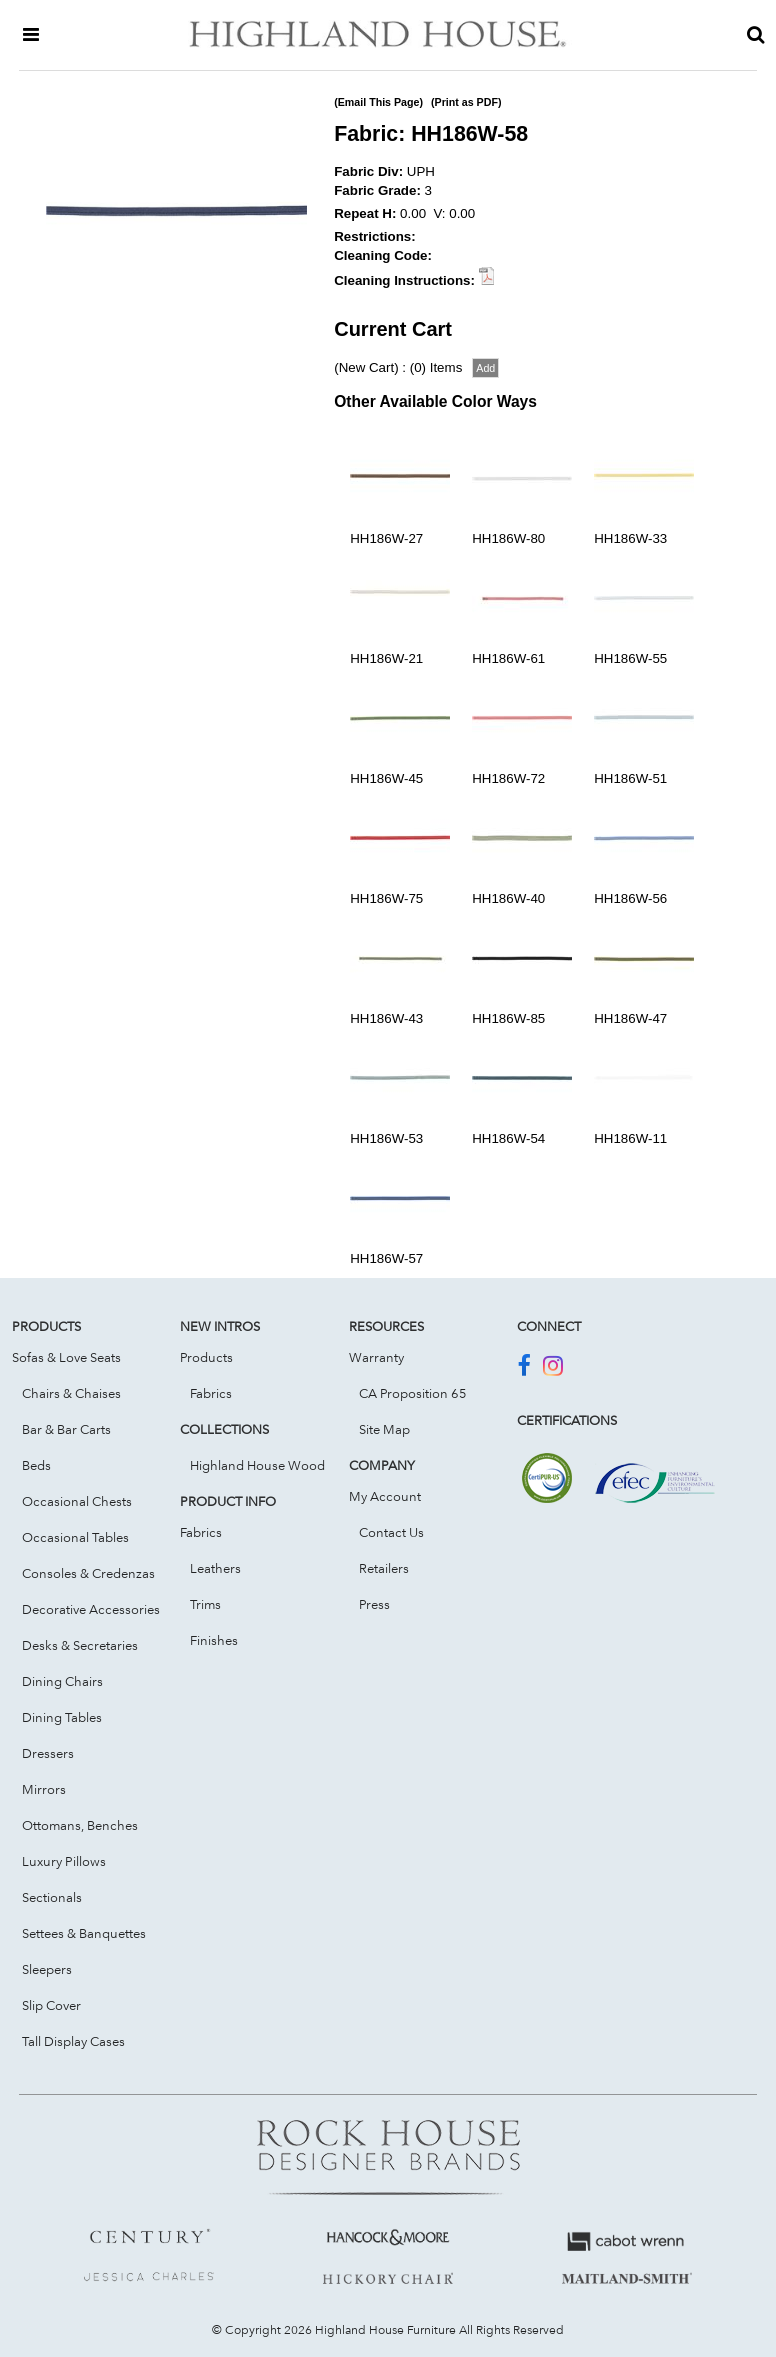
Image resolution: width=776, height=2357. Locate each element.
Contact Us (391, 1532)
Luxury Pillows (64, 1861)
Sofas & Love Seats (66, 1357)
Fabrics (211, 1393)
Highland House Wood (257, 1465)
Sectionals (52, 1897)
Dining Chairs (62, 1681)
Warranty (376, 1357)
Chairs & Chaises (71, 1393)
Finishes (214, 1640)
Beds (36, 1465)
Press (374, 1604)
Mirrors (44, 1789)
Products (206, 1357)
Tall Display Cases (73, 2041)
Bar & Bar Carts (66, 1429)
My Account (385, 1496)
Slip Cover (51, 2005)
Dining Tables (62, 1717)
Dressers (48, 1753)
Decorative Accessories (91, 1609)
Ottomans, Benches (80, 1825)
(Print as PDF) (466, 102)
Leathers (215, 1568)
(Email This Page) (378, 102)
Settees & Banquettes (84, 1933)
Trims (205, 1604)
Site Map (384, 1429)
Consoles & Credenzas (88, 1573)
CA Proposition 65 (413, 1393)
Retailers (384, 1568)
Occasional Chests (77, 1501)
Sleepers (47, 1969)
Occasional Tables (75, 1537)
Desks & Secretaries (80, 1645)
